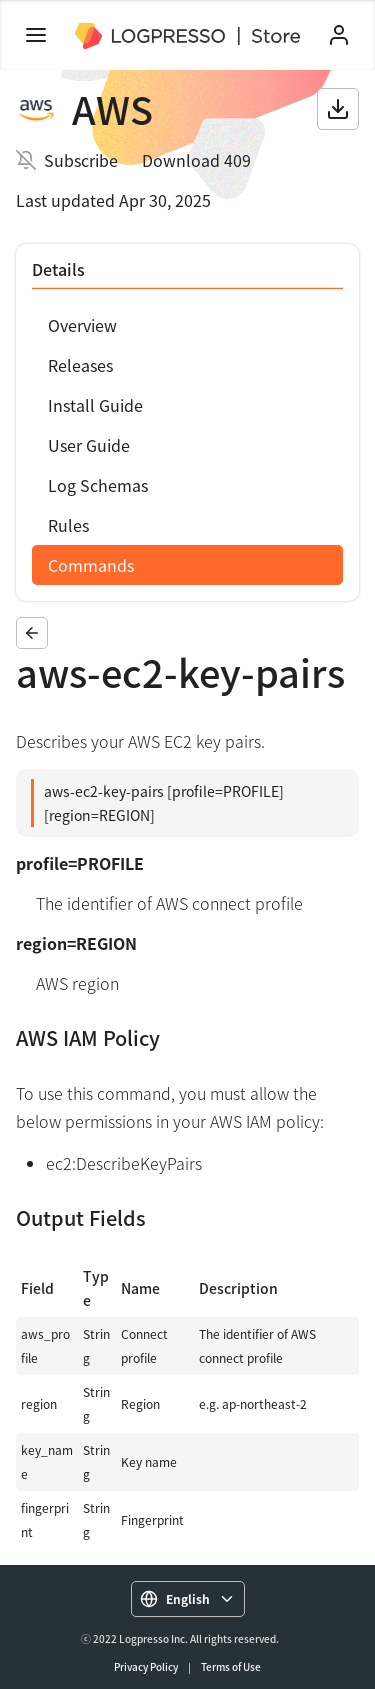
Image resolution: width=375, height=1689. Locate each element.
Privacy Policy (146, 1666)
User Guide (89, 445)
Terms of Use (231, 1666)
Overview (82, 325)
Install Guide (95, 405)
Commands (91, 565)
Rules (68, 525)
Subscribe (81, 160)
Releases (80, 365)
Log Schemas (98, 485)
